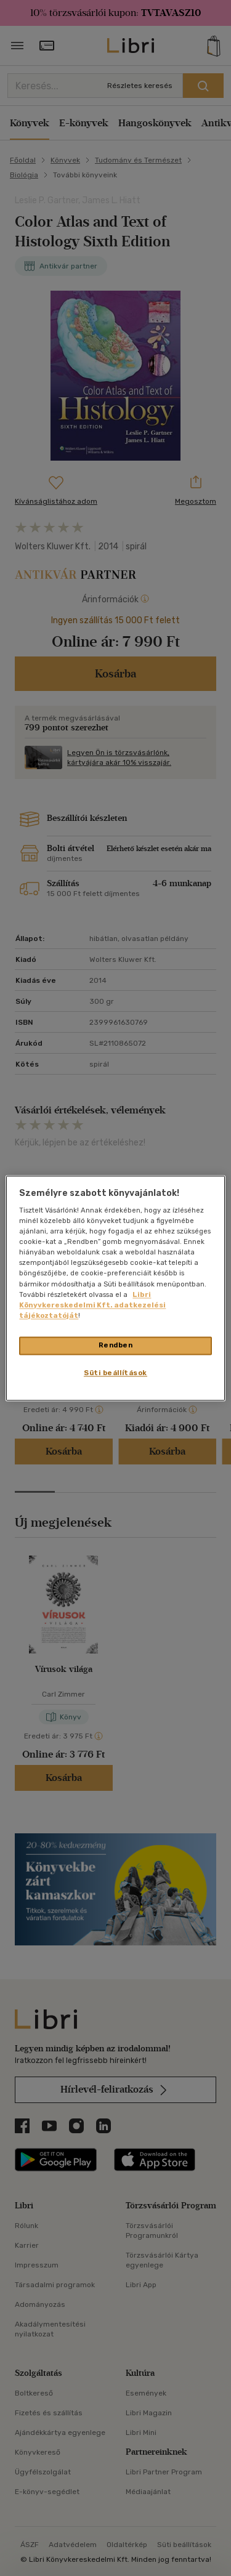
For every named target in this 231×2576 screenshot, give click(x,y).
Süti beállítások (115, 1372)
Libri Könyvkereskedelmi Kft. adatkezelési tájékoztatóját (92, 1305)
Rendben (116, 1345)
